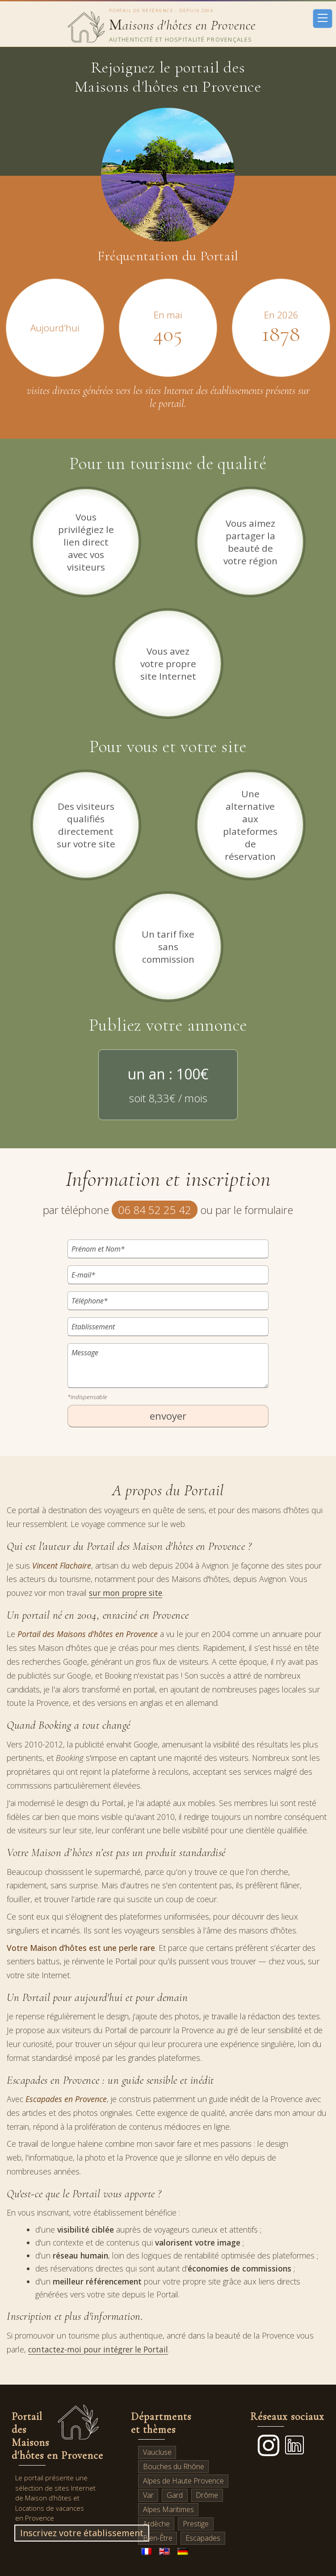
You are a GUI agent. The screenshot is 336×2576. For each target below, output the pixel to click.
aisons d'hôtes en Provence (182, 25)
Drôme (207, 2495)
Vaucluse (157, 2452)
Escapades (202, 2538)
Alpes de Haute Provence (183, 2481)
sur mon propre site (125, 1592)
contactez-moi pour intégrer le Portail (98, 2349)
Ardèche (156, 2524)
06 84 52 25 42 (154, 1209)
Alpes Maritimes (168, 2509)
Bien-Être (157, 2538)
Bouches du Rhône (173, 2466)
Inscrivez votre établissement (81, 2533)
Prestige (196, 2524)
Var (148, 2495)
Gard (175, 2495)
